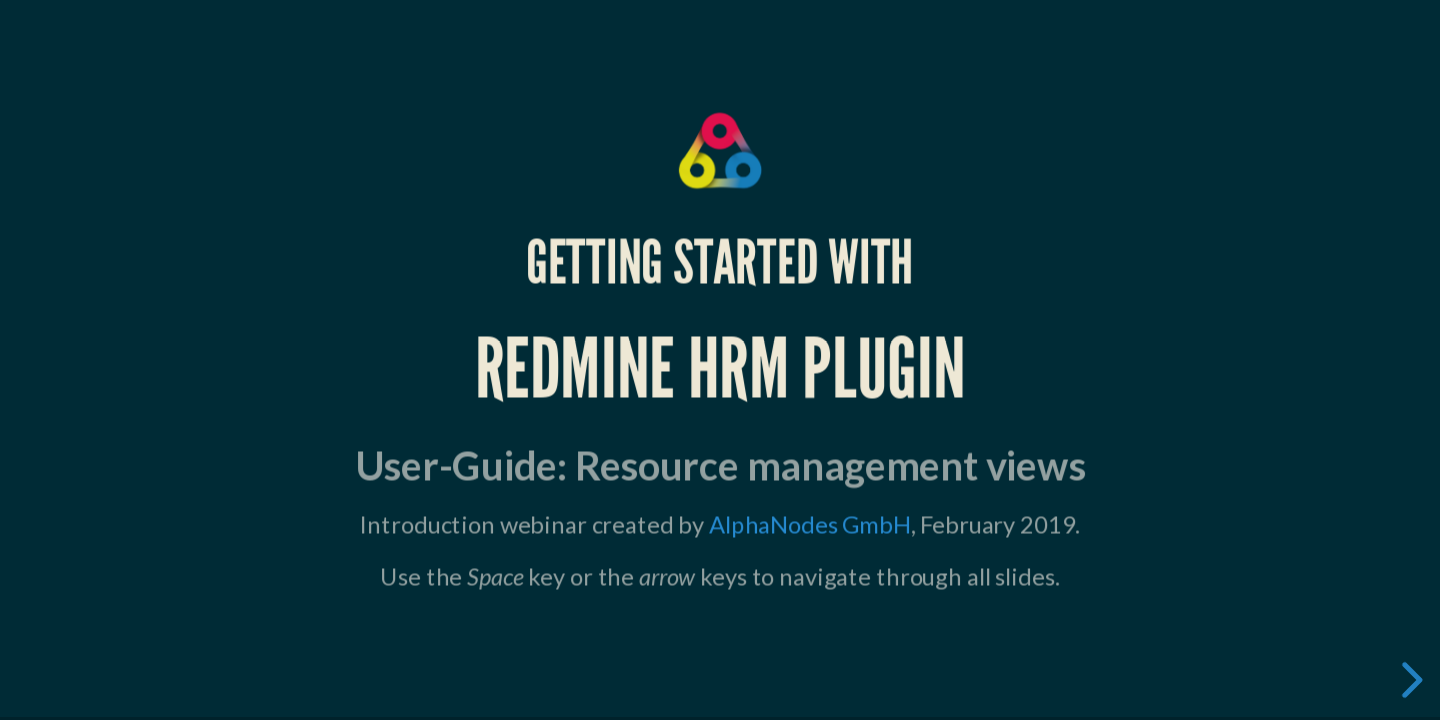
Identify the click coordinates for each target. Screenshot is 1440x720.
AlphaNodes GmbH (809, 524)
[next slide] (1409, 680)
